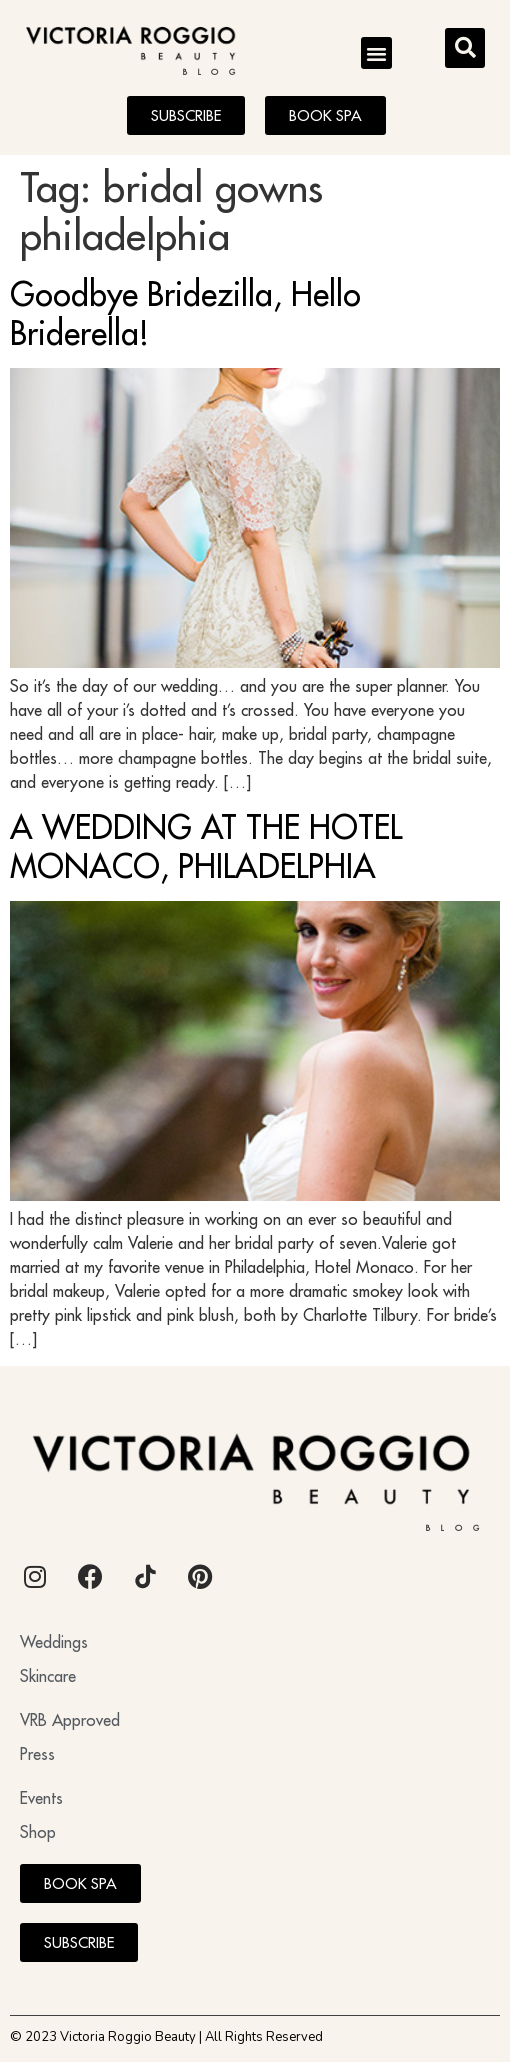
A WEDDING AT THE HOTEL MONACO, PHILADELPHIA (206, 846)
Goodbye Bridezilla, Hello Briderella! (185, 313)
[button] (377, 53)
